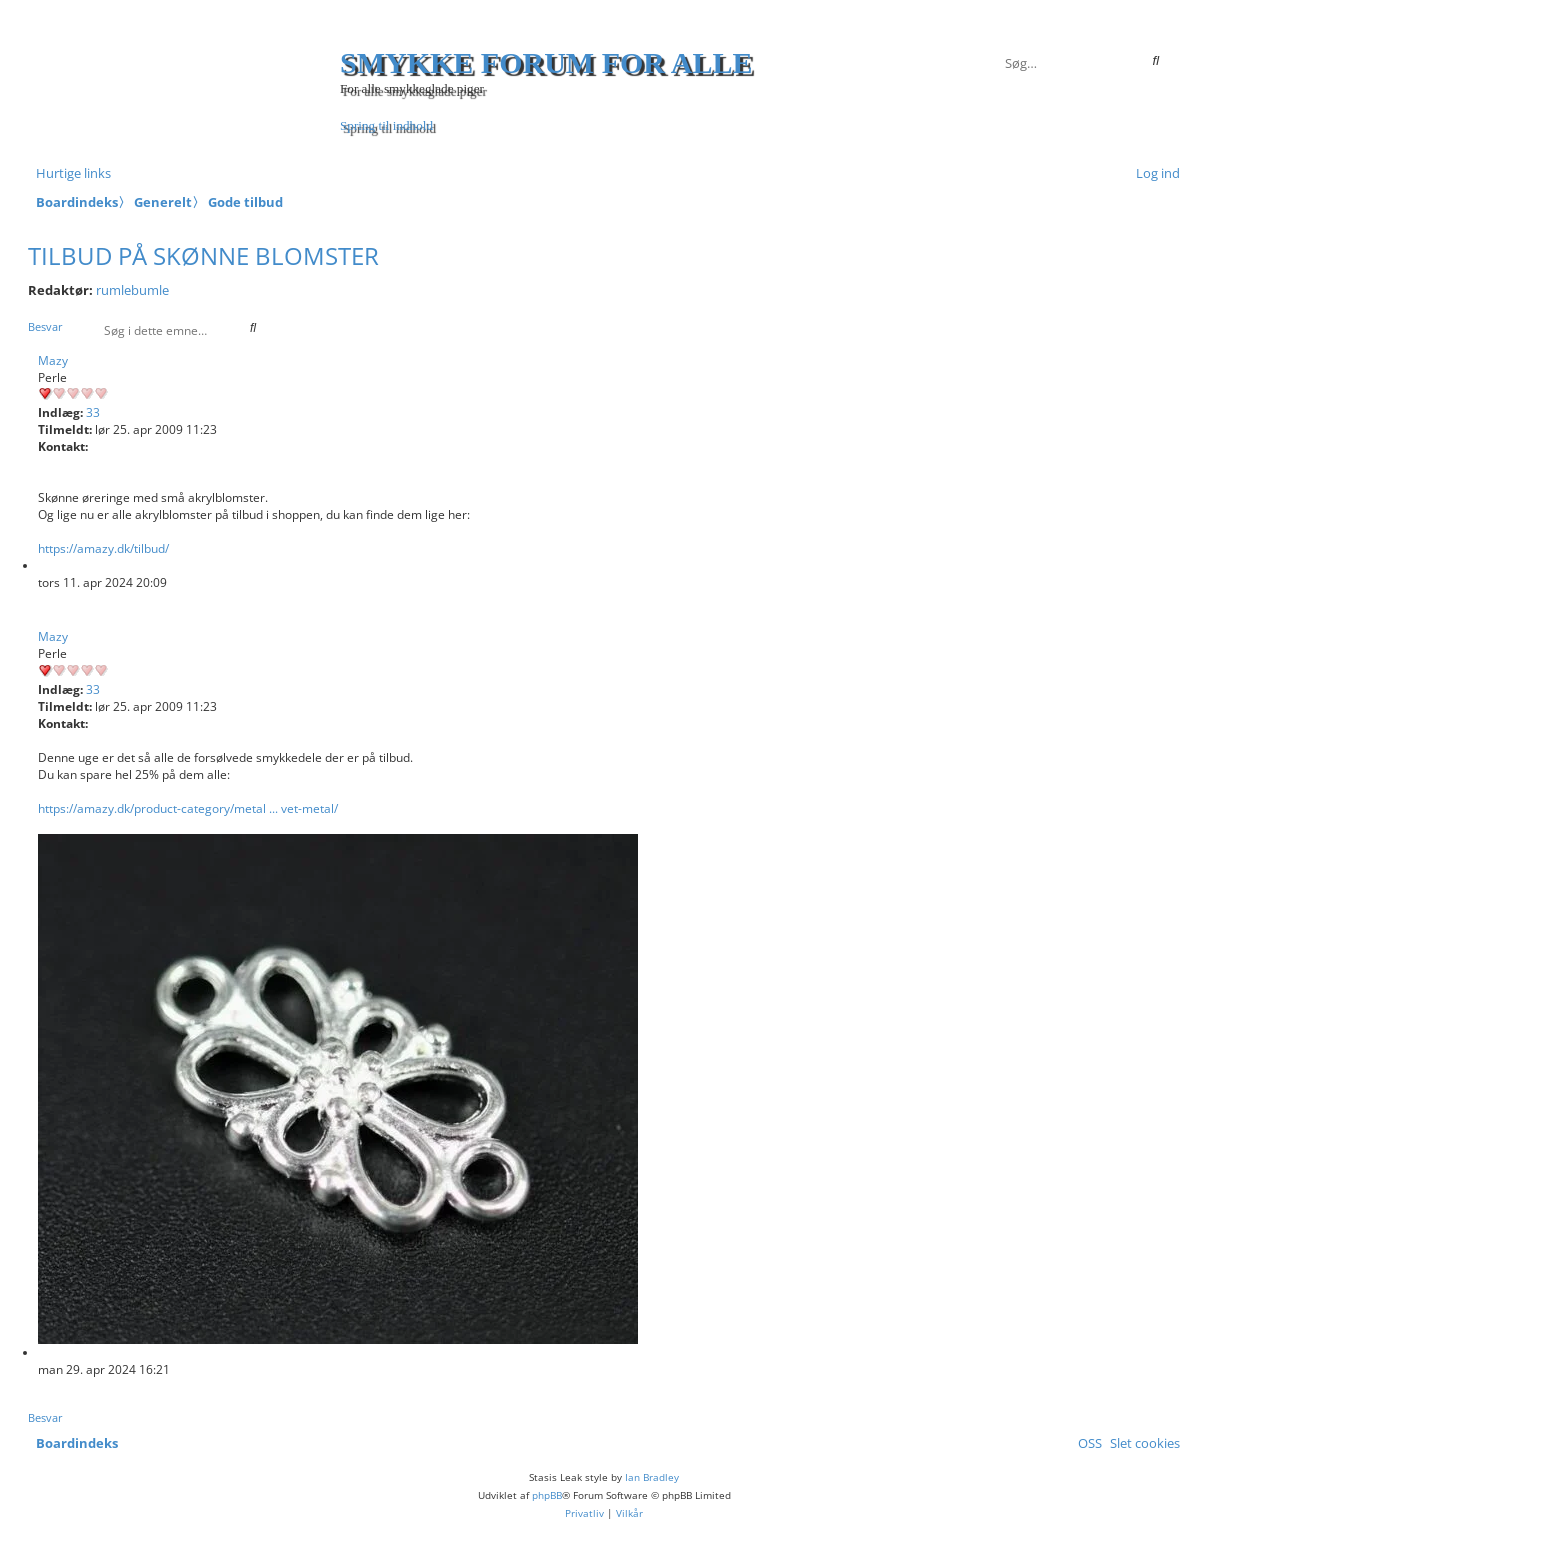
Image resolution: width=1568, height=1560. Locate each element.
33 (93, 412)
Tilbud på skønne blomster (203, 255)
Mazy (53, 360)
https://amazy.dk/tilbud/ (103, 548)
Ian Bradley (652, 1477)
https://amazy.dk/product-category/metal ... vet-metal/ (188, 808)
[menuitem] (1154, 173)
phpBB (547, 1495)
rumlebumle (132, 290)
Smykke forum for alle (546, 62)
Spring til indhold (386, 125)
